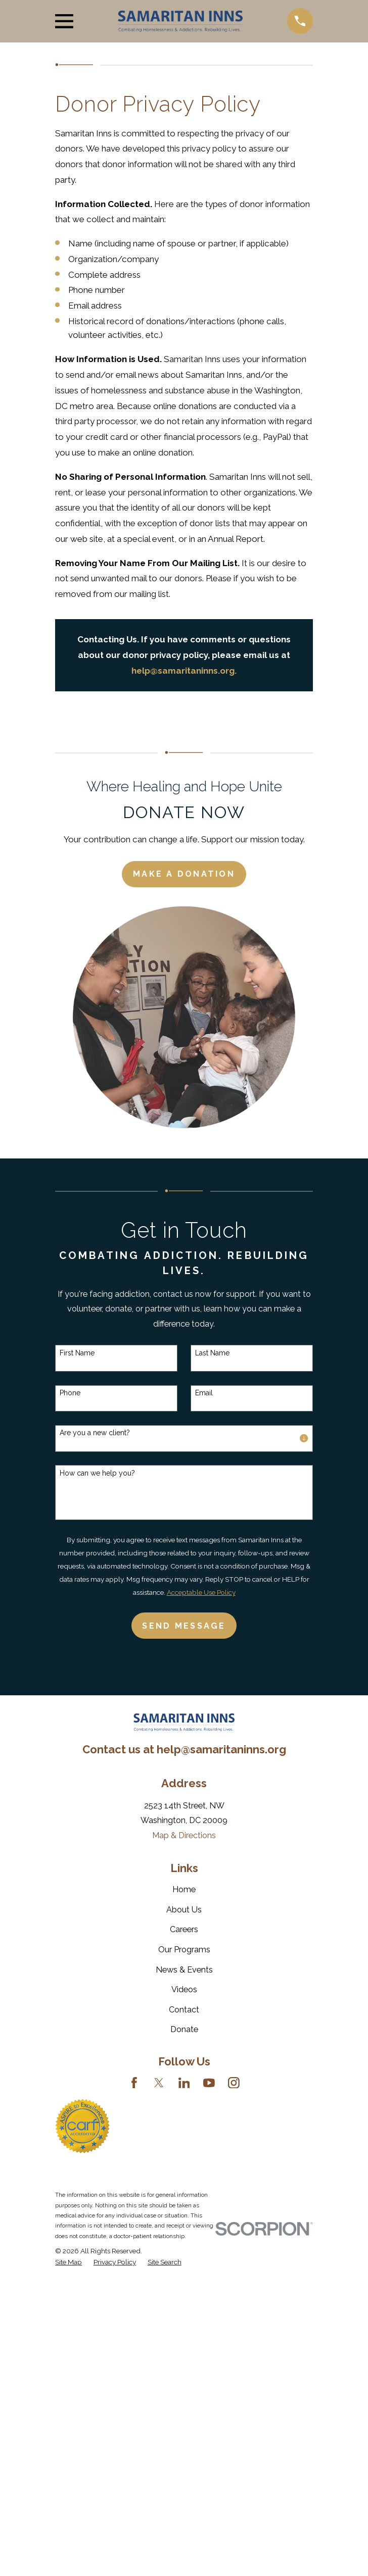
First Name (77, 1353)
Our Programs (184, 1949)
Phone (70, 1393)
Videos (184, 1989)
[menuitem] (68, 2262)
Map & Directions (184, 1835)
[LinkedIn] (184, 2083)
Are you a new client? (95, 1433)
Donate (184, 2029)
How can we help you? (97, 1473)
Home (184, 1889)
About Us (184, 1909)
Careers (184, 1929)
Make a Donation (184, 874)
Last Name (212, 1353)
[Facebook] (134, 2083)
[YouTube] (209, 2083)
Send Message (183, 1626)
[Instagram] (234, 2083)
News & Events (184, 1970)
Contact (184, 2009)
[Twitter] (159, 2083)
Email (204, 1393)
